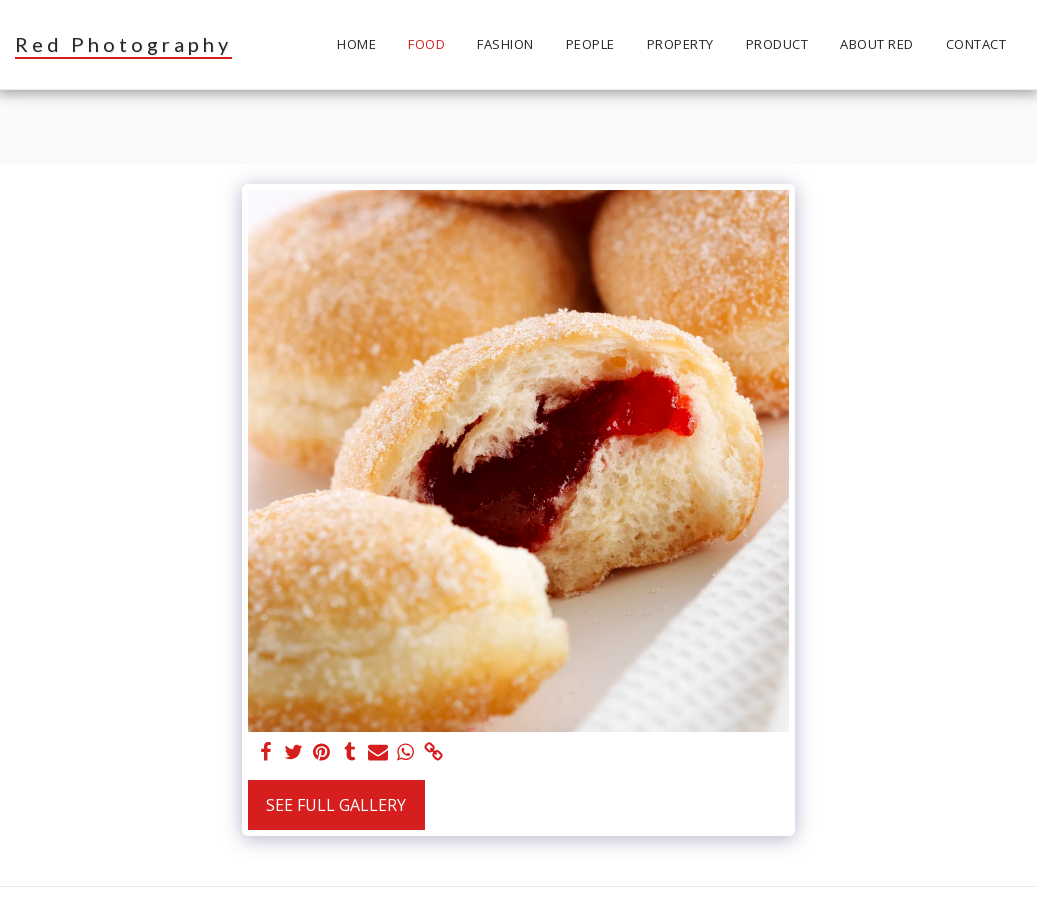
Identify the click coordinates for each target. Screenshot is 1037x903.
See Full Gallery (336, 805)
